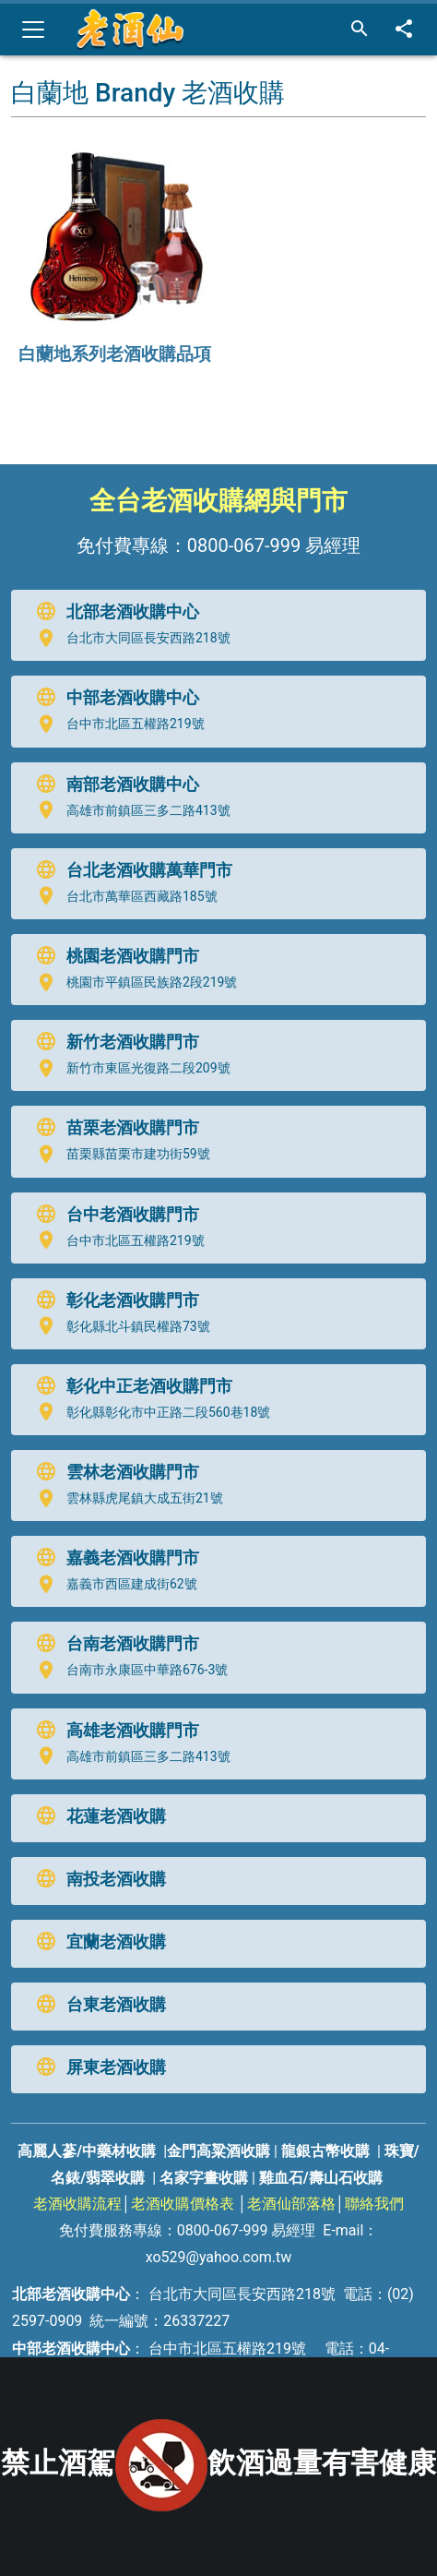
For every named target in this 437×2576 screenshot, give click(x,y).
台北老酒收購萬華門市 (130, 870)
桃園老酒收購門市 (113, 956)
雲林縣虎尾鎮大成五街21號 (125, 1499)
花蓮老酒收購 (97, 1816)
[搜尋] (359, 29)
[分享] (404, 29)
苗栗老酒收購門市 (113, 1128)
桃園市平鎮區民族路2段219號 (132, 983)
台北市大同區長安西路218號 (129, 639)
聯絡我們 (374, 2203)
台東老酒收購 (97, 2005)
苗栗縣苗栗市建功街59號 (119, 1155)
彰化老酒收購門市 (113, 1300)
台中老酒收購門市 (113, 1215)
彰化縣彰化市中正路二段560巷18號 (149, 1412)
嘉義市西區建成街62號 (112, 1585)
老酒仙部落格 (291, 2203)
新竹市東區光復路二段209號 (129, 1069)
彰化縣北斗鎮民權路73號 (119, 1326)
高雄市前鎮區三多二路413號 (129, 810)
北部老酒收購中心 (113, 612)
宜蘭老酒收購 (97, 1942)
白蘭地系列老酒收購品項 (114, 354)
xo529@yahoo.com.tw (219, 2257)
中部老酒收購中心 (113, 698)
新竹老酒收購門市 (113, 1042)
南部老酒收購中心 (113, 784)
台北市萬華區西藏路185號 (123, 896)
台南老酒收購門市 (113, 1644)
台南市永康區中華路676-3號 (128, 1670)
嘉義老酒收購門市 (113, 1558)
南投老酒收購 (97, 1879)
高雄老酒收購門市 (113, 1730)
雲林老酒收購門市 (113, 1472)
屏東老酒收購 (97, 2067)
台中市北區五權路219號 (116, 724)
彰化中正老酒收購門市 (130, 1386)
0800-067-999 (244, 545)
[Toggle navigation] (33, 29)
